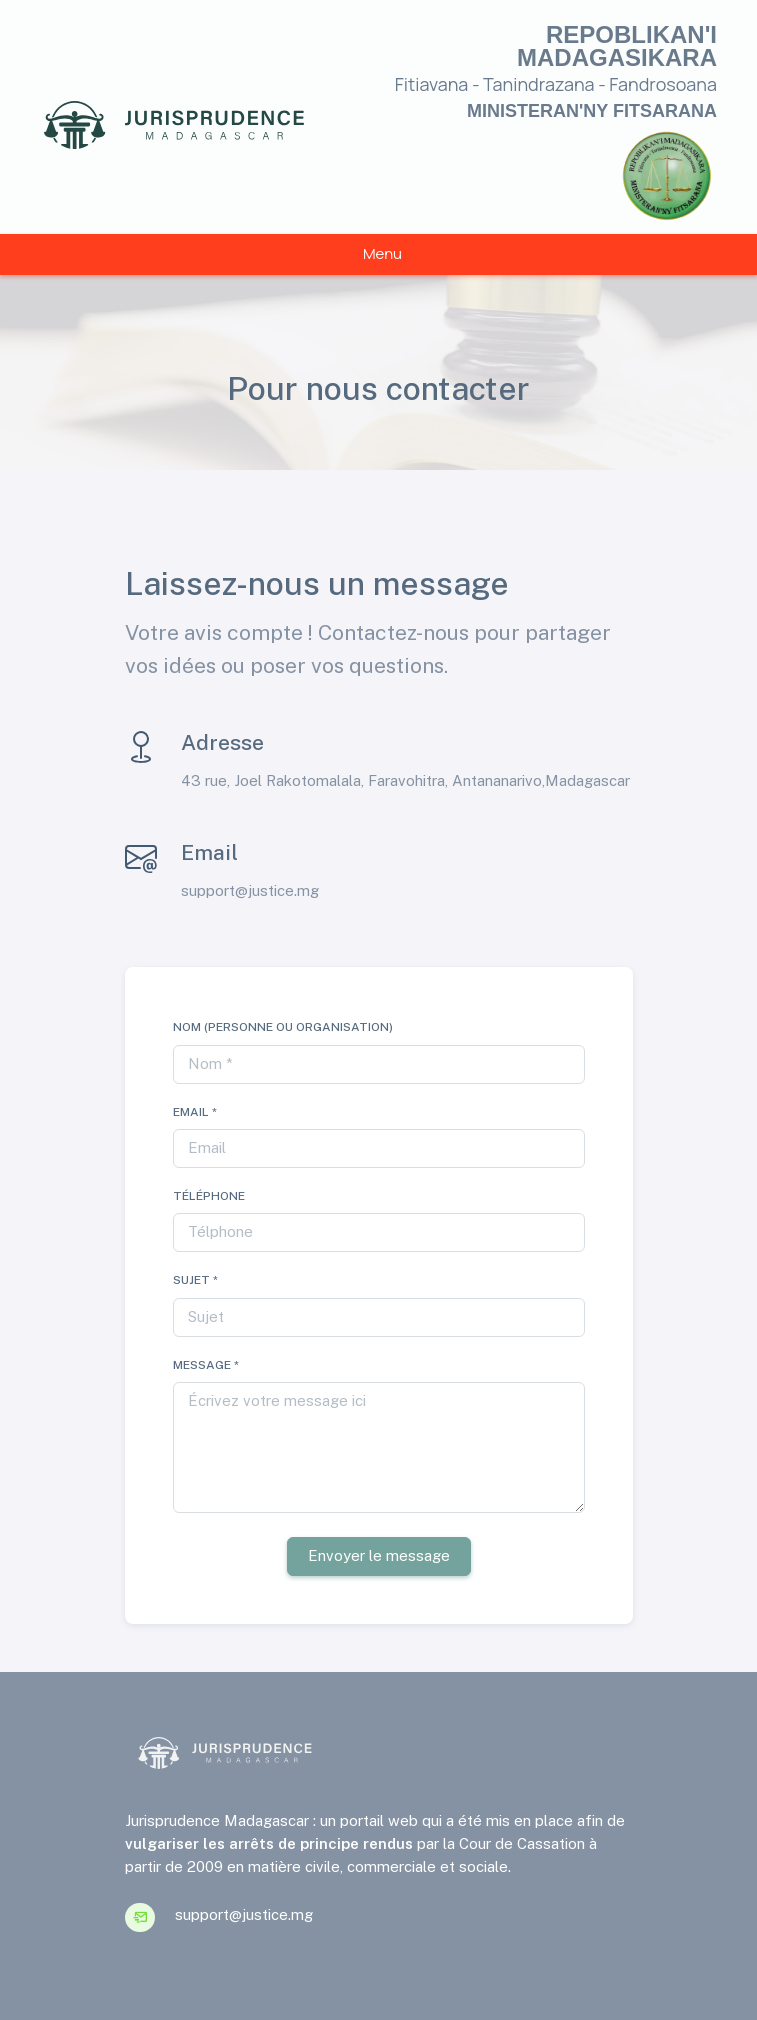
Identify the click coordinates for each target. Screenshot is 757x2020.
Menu (382, 253)
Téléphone (209, 1196)
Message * (206, 1365)
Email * (195, 1112)
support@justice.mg (250, 890)
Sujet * (195, 1280)
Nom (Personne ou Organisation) (283, 1027)
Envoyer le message (379, 1555)
